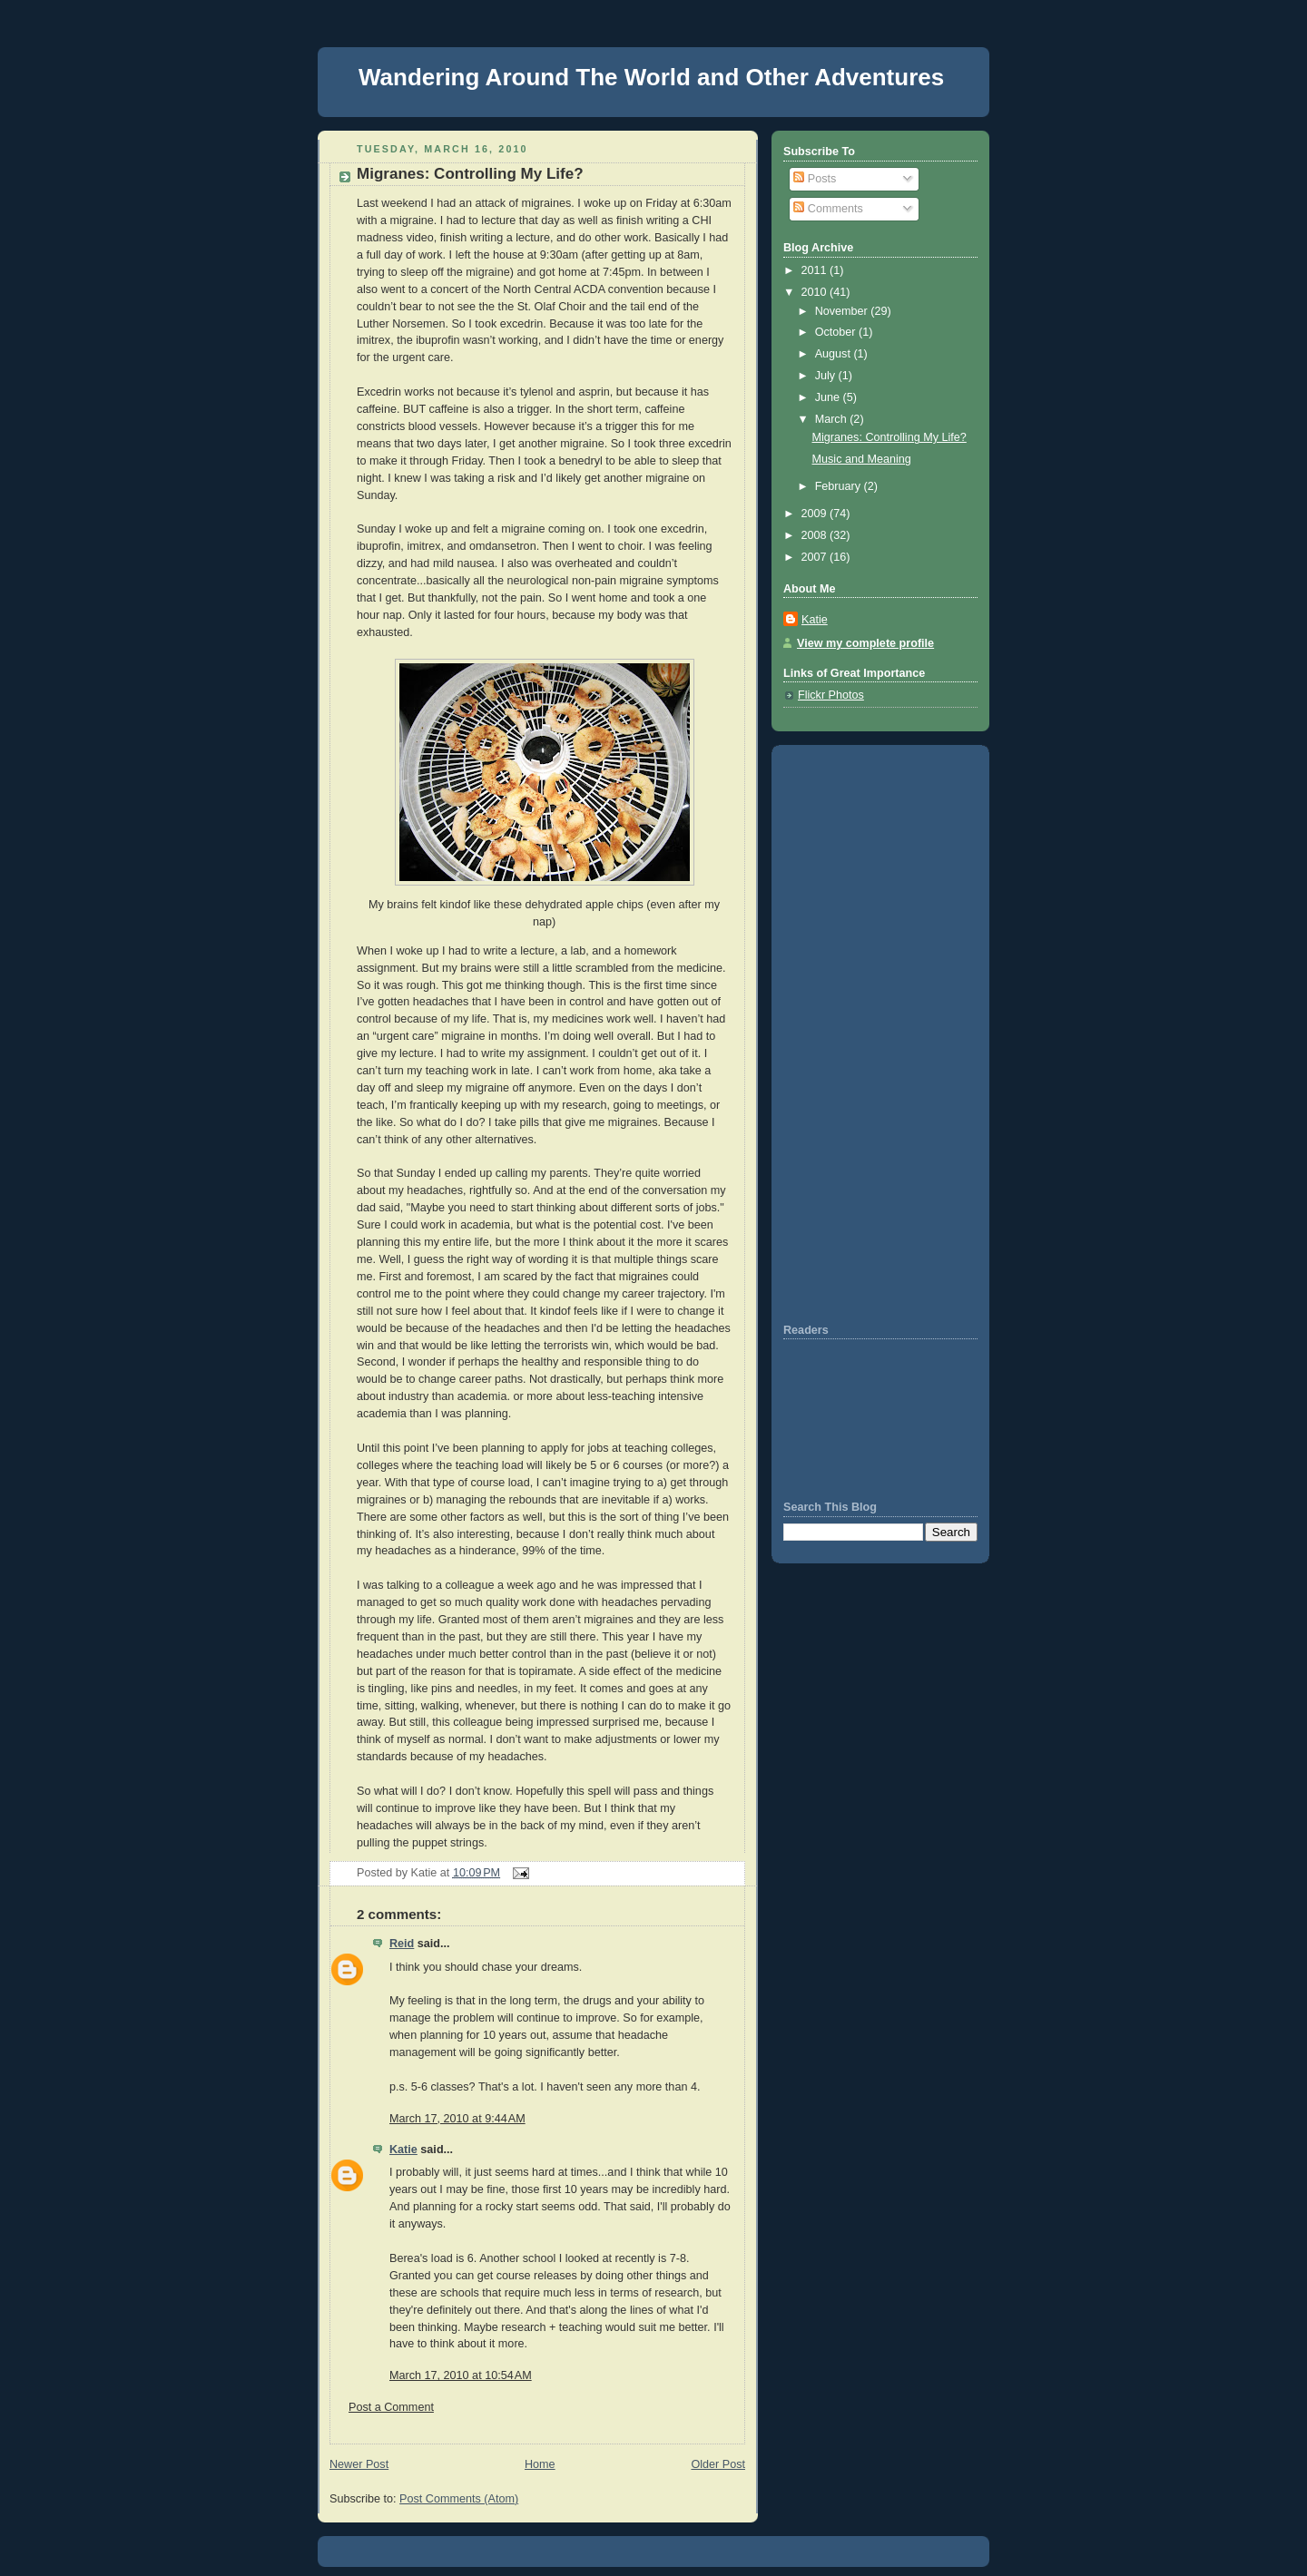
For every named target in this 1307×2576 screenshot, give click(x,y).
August (834, 354)
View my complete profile (865, 643)
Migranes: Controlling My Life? (470, 173)
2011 (815, 270)
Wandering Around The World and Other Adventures (651, 77)
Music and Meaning (861, 459)
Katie (403, 2149)
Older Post (718, 2464)
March (832, 419)
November (843, 311)
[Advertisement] (837, 1031)
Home (540, 2464)
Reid (401, 1943)
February (839, 486)
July (827, 375)
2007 (815, 557)
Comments (827, 208)
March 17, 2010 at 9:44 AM (457, 2118)
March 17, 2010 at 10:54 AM (460, 2375)
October (837, 332)
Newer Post (358, 2464)
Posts (814, 178)
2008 (815, 535)
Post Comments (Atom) (458, 2499)
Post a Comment (391, 2407)
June (829, 397)
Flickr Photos (831, 695)
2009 (815, 513)
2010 (815, 292)
